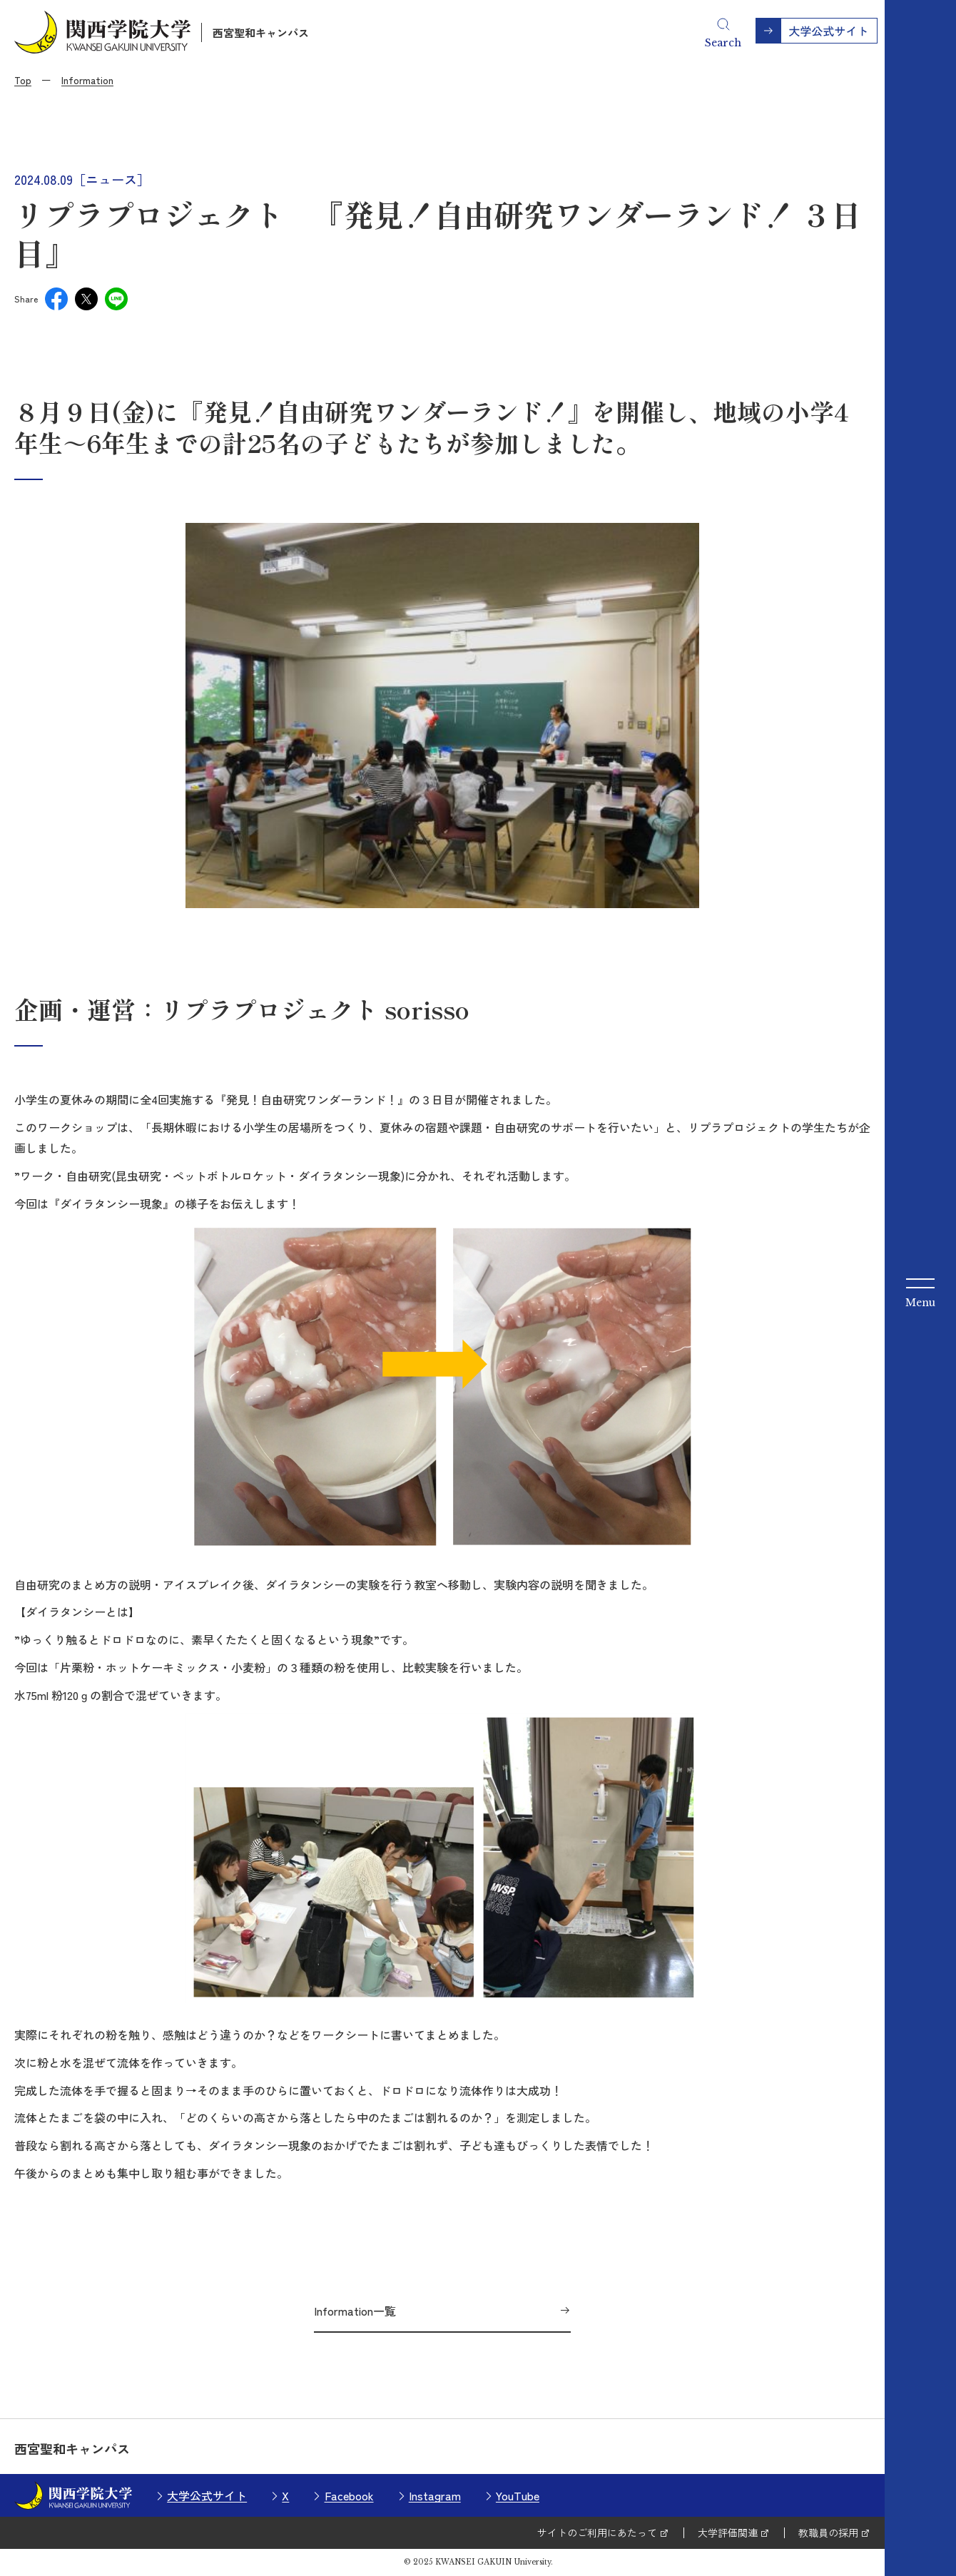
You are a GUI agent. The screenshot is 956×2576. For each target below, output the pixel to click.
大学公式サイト (207, 2495)
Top (22, 80)
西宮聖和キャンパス (261, 32)
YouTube (517, 2495)
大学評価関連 (728, 2532)
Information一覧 (355, 2310)
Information (87, 80)
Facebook (349, 2495)
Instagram (435, 2495)
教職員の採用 (828, 2532)
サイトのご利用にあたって (597, 2532)
